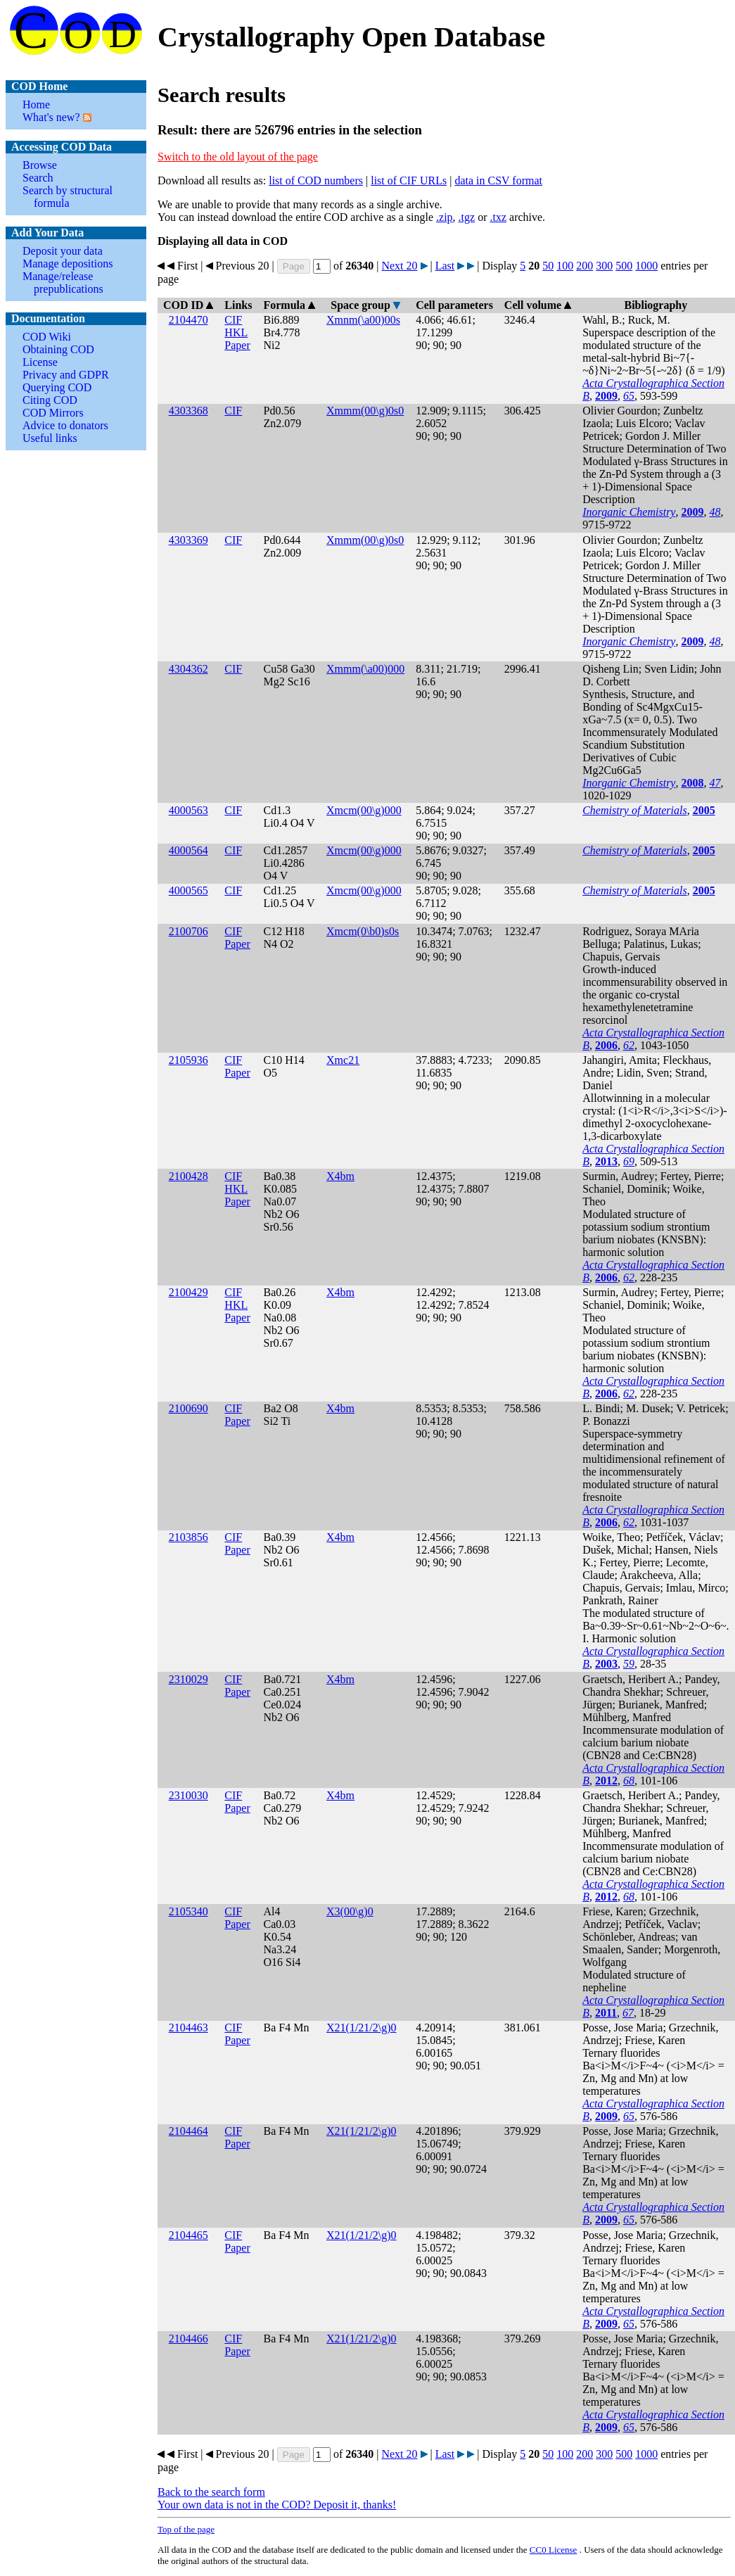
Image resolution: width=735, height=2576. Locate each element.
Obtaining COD (58, 349)
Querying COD (57, 387)
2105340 (188, 1911)
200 (584, 266)
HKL (236, 332)
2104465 (188, 2235)
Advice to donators (65, 425)
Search (38, 178)
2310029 (188, 1679)
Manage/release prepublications (63, 282)
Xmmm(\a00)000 (365, 669)
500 (623, 266)
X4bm (340, 1176)
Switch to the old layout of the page (238, 157)
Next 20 (399, 266)
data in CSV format (498, 180)
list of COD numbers (316, 180)
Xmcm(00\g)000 (364, 810)
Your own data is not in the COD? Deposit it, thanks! (277, 2505)
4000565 (188, 890)
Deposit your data (63, 251)
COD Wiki (47, 337)
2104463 (188, 2027)
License (40, 362)
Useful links (50, 438)
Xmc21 (342, 1060)
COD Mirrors (53, 413)
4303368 (188, 411)
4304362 (188, 669)
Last (445, 266)
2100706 (188, 931)
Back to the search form (211, 2492)
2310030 (188, 1795)
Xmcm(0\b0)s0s (362, 931)
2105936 (188, 1060)
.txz (498, 217)
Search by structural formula (68, 196)
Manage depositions (68, 263)
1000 (646, 266)
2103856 (188, 1537)
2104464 (188, 2131)
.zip (444, 217)
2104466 (188, 2339)
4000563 (188, 810)
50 (548, 266)
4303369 (188, 540)
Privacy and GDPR (66, 375)
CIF (233, 320)
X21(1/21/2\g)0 (361, 2027)
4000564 (188, 850)
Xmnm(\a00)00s (363, 320)
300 (604, 266)
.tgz (467, 217)
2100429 (188, 1292)
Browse (40, 165)
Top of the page (186, 2529)
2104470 (188, 320)
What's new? (51, 117)
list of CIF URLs (409, 180)
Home (36, 104)
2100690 (188, 1408)
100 (564, 266)
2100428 (188, 1176)
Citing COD (50, 400)
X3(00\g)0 (349, 1911)
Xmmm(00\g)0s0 (365, 411)
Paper (237, 345)
